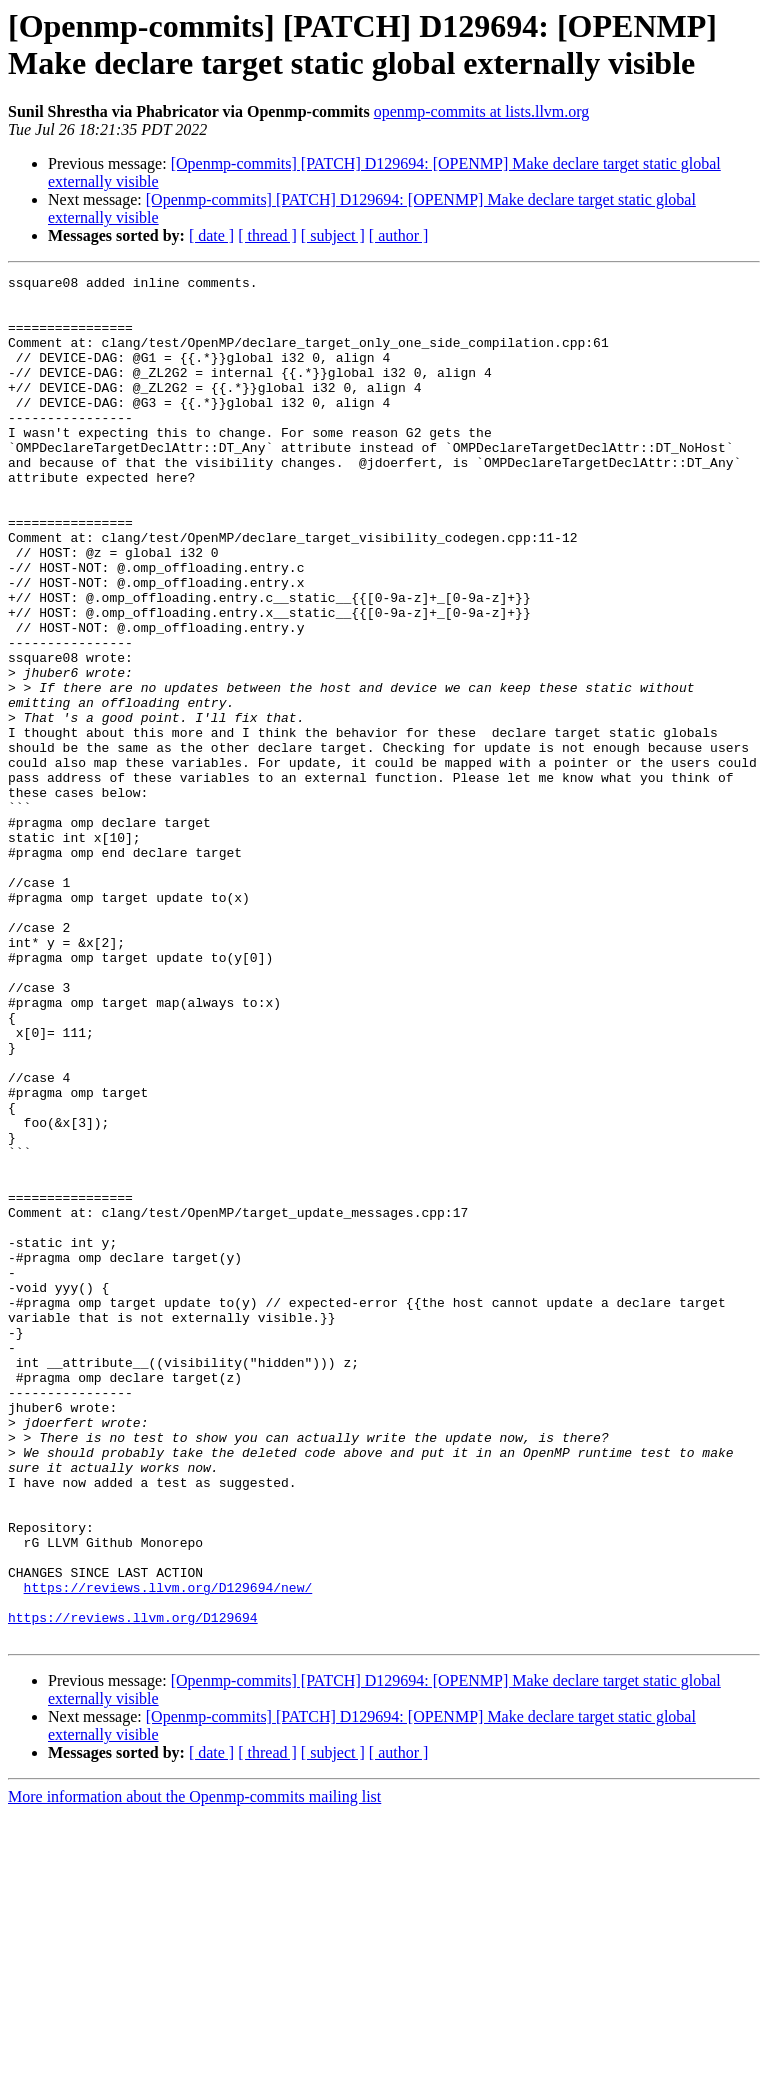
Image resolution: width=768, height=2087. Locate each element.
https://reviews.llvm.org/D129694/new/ (168, 1851)
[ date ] (211, 235)
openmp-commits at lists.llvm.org (482, 111)
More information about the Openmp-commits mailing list (194, 2069)
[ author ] (399, 235)
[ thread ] (267, 235)
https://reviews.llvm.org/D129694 (133, 1887)
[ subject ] (333, 235)
